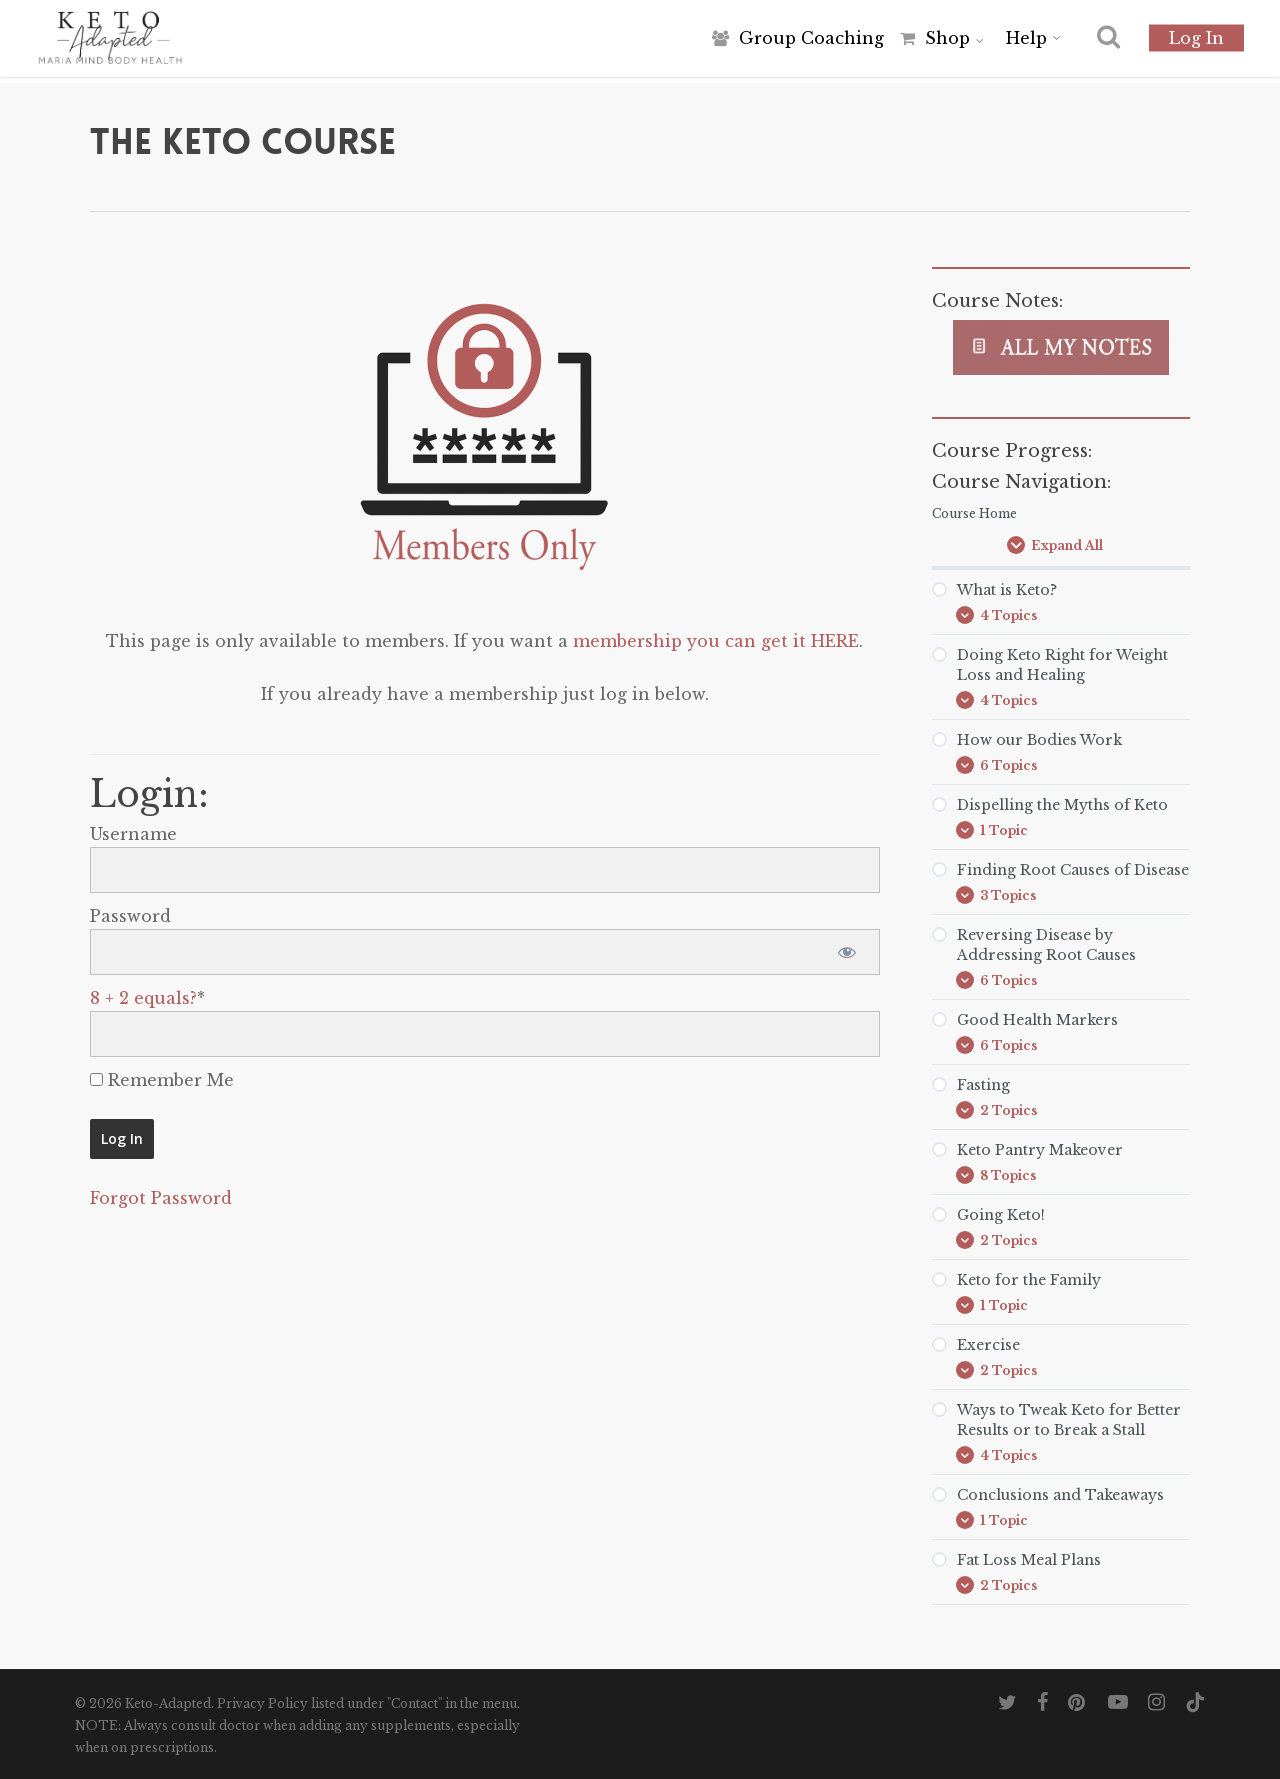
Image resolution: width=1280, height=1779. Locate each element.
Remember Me (162, 1080)
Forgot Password (161, 1198)
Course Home (974, 513)
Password (130, 916)
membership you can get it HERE (716, 641)
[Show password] (847, 952)
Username (133, 834)
